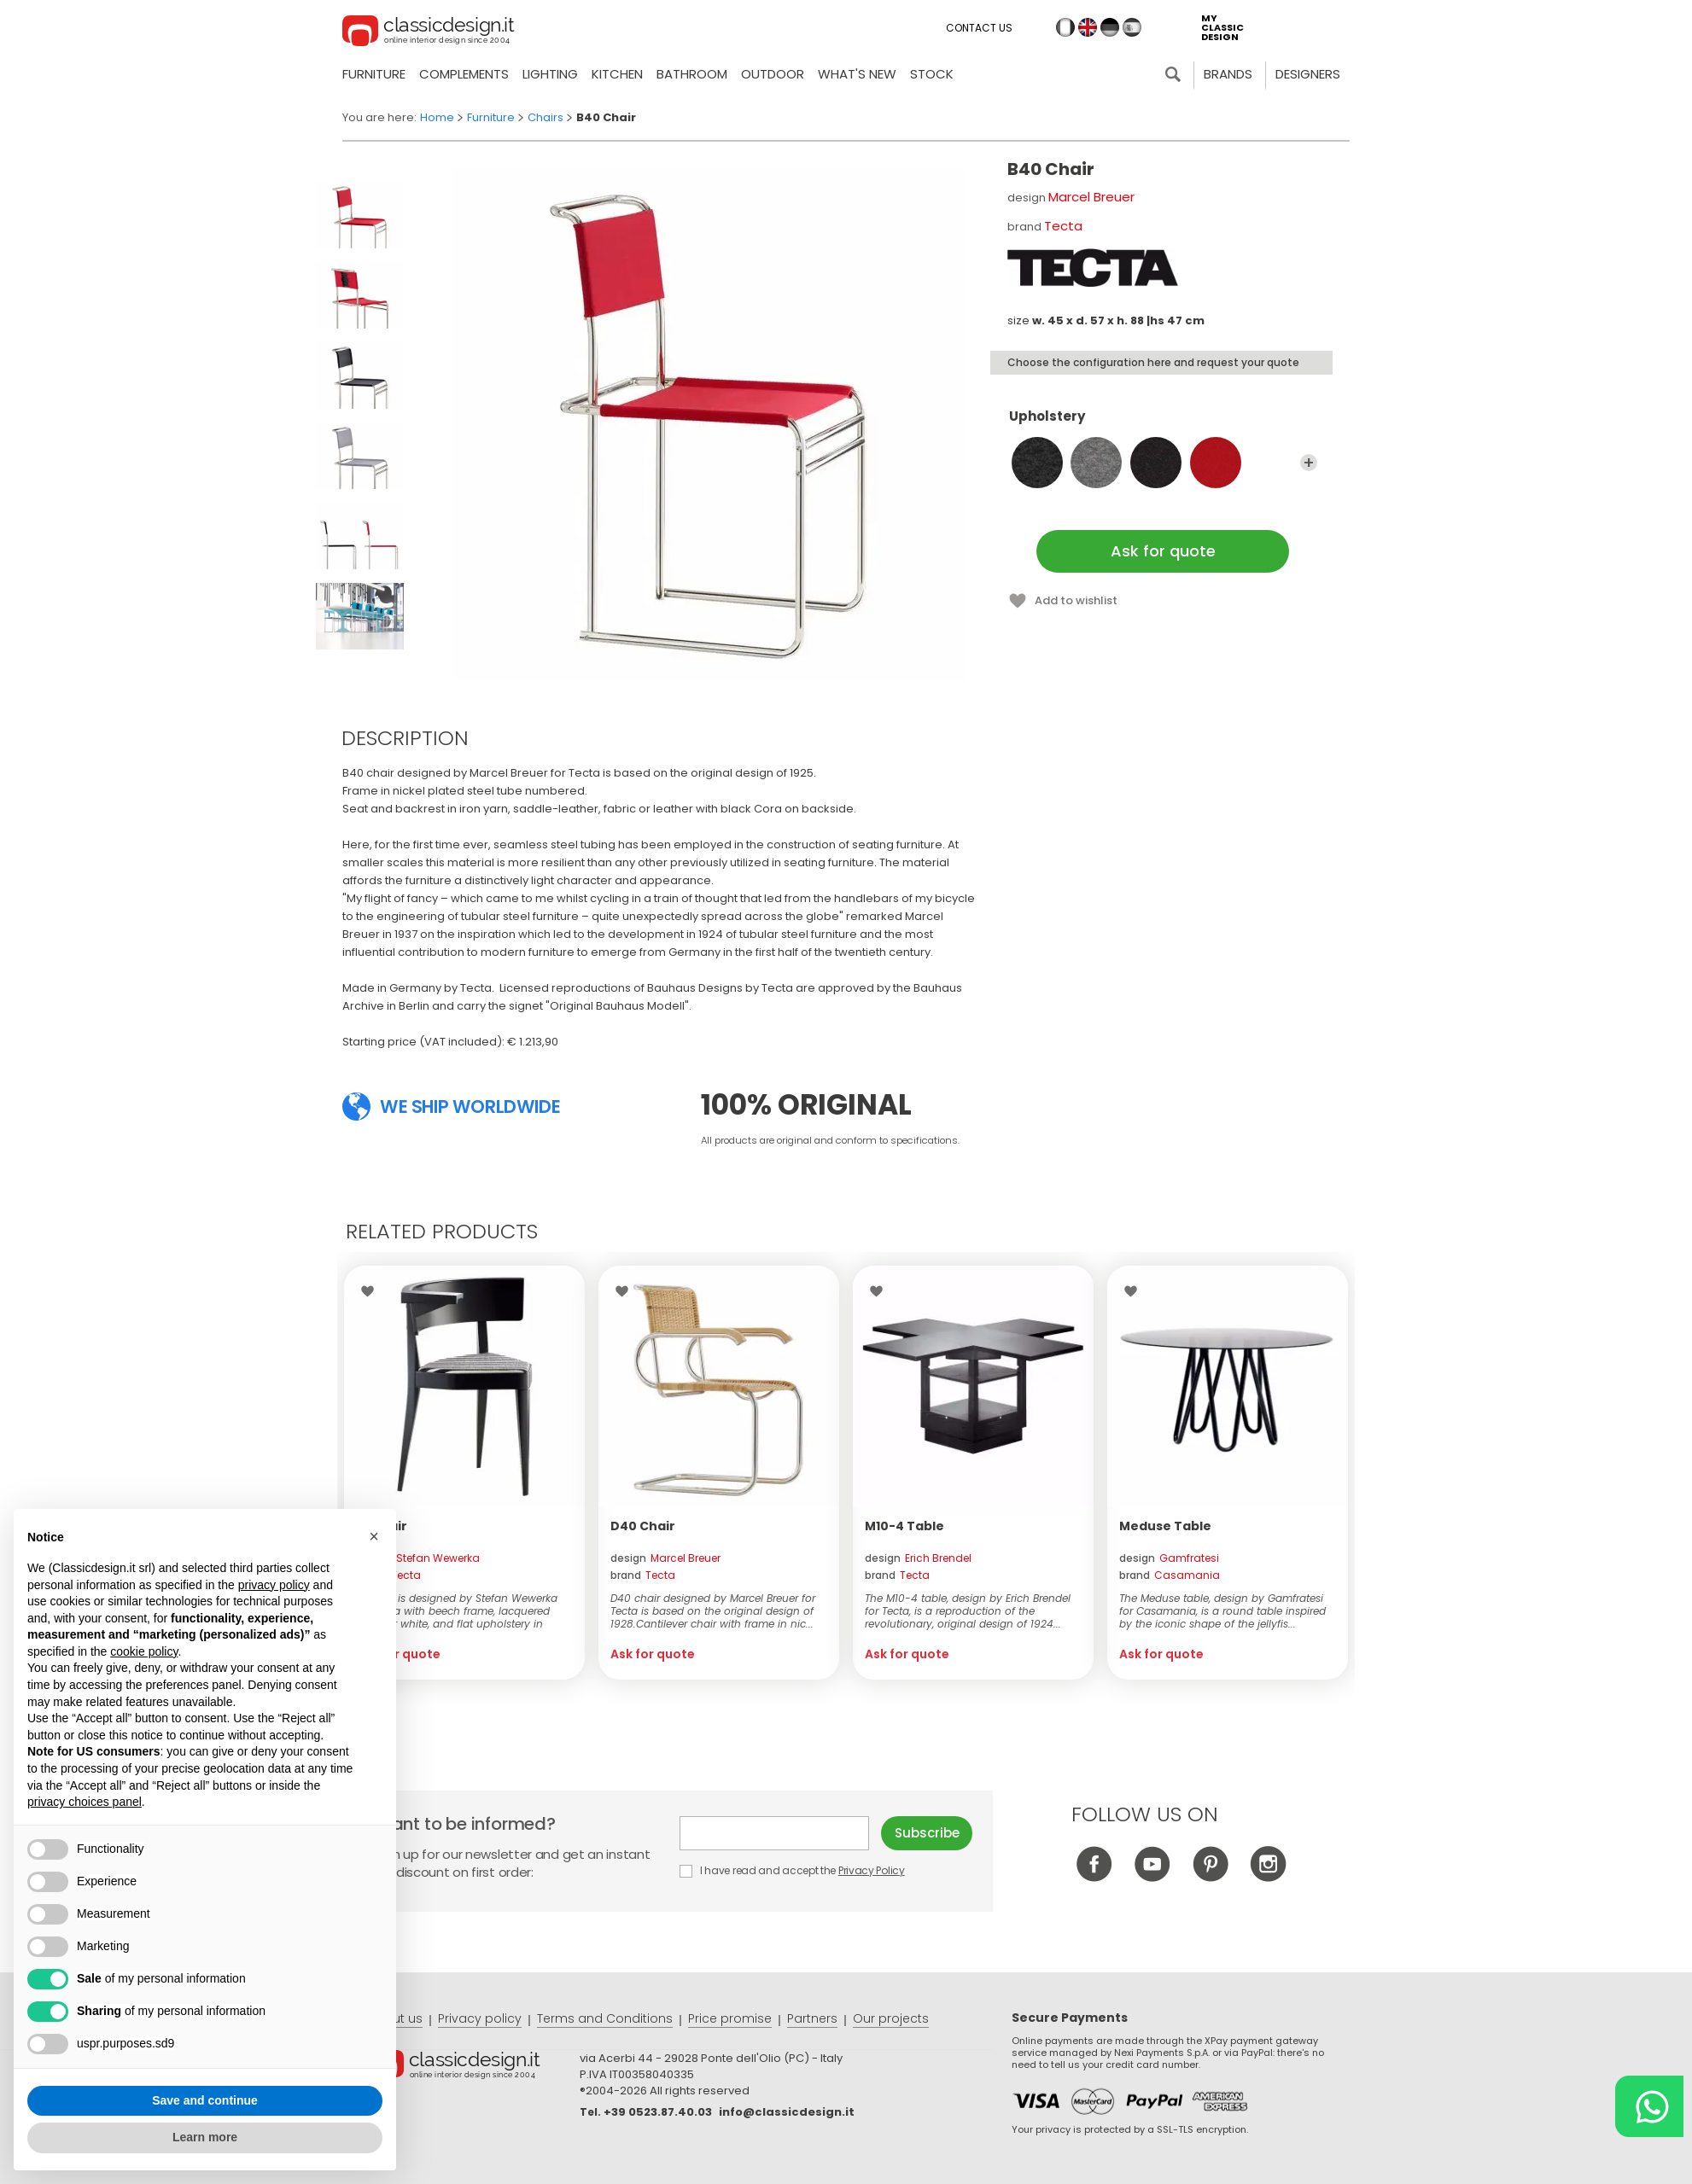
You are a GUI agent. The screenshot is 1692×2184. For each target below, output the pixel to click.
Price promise (730, 2018)
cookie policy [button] (144, 1651)
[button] (374, 1536)
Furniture (373, 74)
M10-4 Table (904, 1526)
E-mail (774, 1833)
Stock (932, 74)
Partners (812, 2018)
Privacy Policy (871, 1870)
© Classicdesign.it (474, 2068)
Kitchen (617, 74)
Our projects (891, 2018)
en (1087, 27)
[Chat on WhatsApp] (1649, 2106)
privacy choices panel (84, 1801)
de (1109, 27)
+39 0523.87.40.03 (658, 2111)
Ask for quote (1163, 551)
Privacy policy (480, 2018)
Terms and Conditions (605, 2018)
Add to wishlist (1076, 600)
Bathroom (691, 74)
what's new (857, 74)
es (1132, 27)
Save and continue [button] (205, 2100)
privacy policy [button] (274, 1585)
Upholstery (1163, 424)
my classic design (1222, 28)
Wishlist (371, 1291)
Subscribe (927, 1833)
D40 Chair (642, 1526)
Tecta (1063, 226)
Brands (1228, 74)
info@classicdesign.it (787, 2111)
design (418, 1558)
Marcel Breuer (1091, 197)
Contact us (979, 27)
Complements (464, 74)
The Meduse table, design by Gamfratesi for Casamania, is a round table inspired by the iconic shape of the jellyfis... (1222, 1611)
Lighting (550, 74)
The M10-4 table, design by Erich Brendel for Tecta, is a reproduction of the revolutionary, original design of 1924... (968, 1611)
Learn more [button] (204, 2137)
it (1065, 27)
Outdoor (772, 74)
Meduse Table (1165, 1526)
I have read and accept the (793, 1870)
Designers (1307, 74)
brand (388, 1575)
